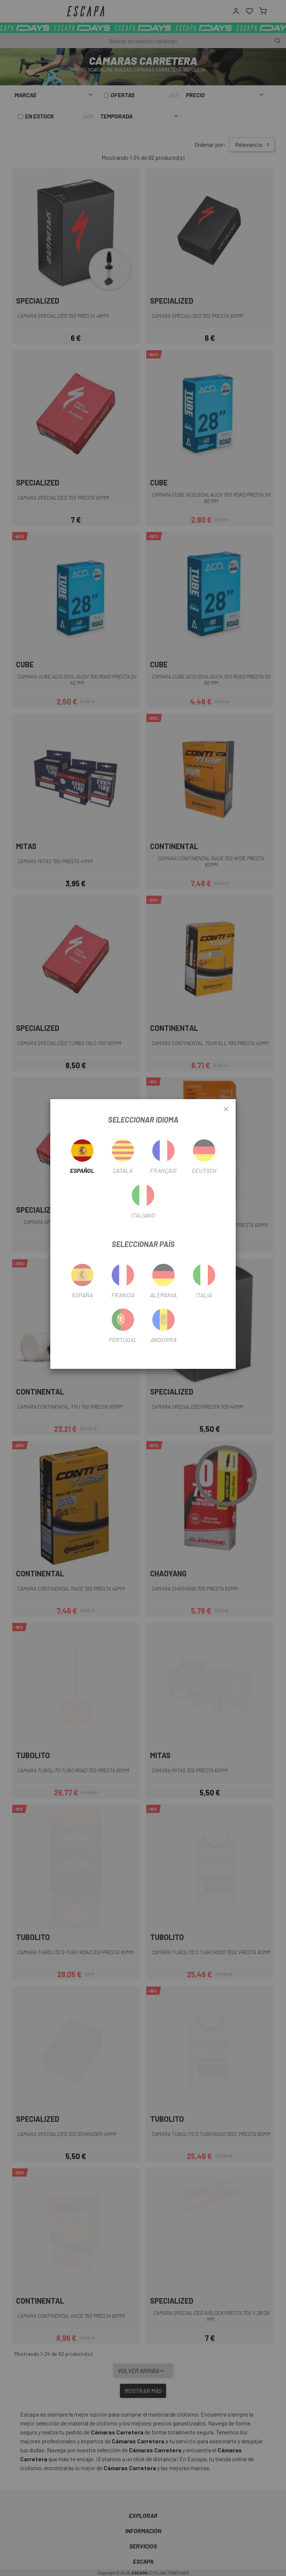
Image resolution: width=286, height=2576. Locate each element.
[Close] (226, 1109)
